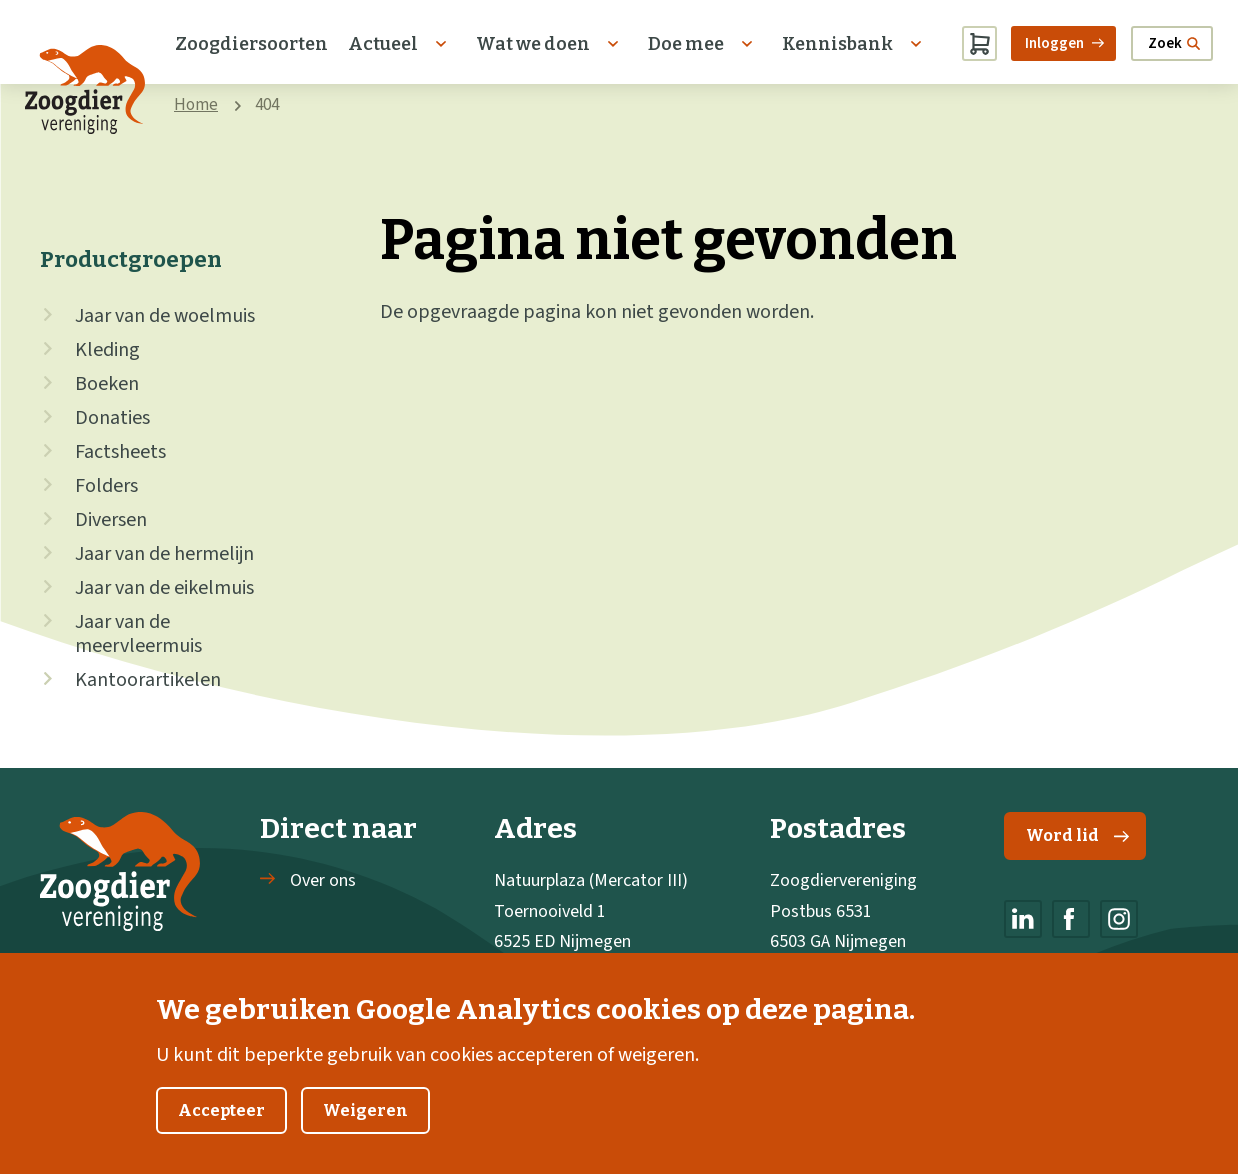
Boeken (107, 384)
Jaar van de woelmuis (165, 316)
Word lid (1077, 835)
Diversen (111, 520)
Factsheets (120, 452)
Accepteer (221, 1134)
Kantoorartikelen (148, 680)
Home (196, 105)
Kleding (107, 350)
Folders (106, 486)
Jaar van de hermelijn (164, 554)
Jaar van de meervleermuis (138, 634)
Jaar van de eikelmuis (164, 588)
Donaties (112, 418)
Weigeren (365, 1134)
